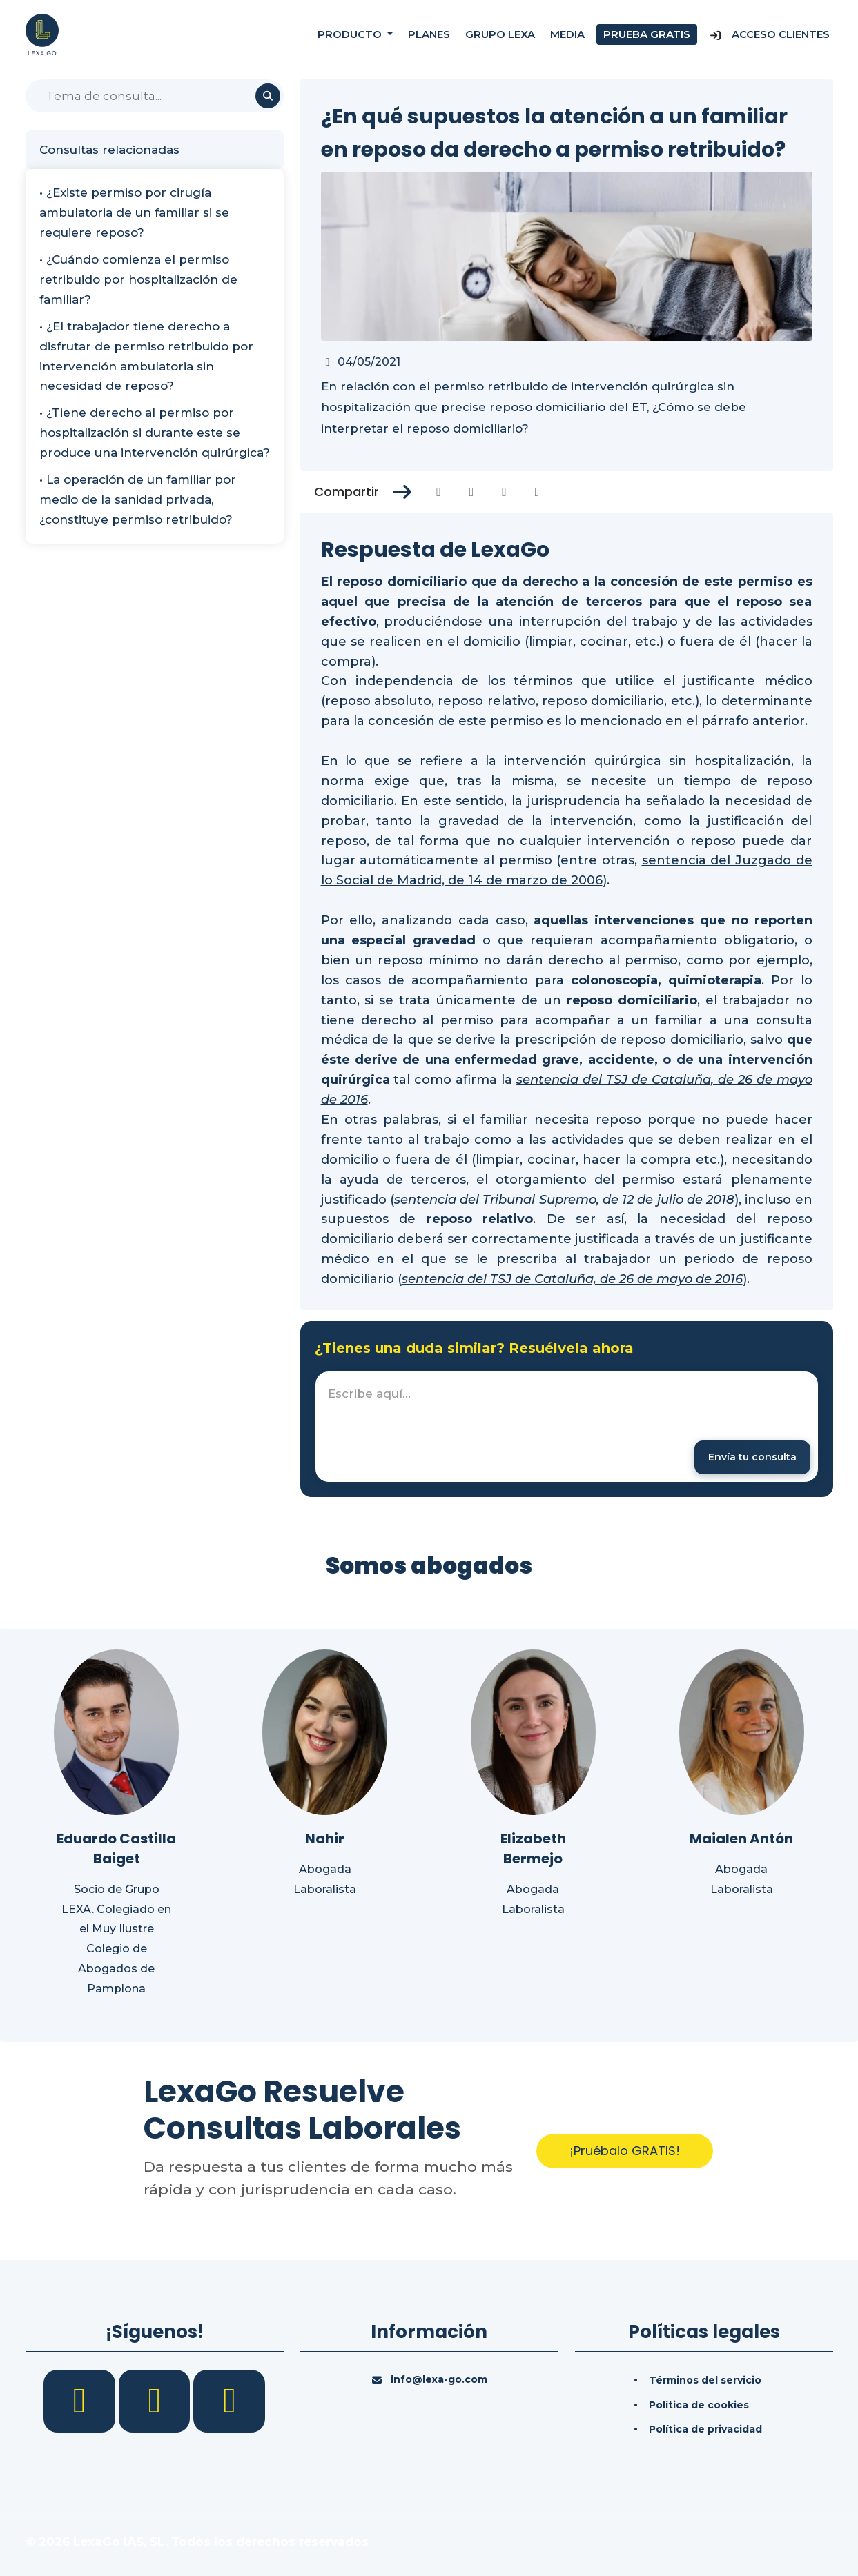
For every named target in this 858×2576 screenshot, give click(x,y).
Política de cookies (699, 2405)
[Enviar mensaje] (752, 1457)
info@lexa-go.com (439, 2379)
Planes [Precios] (429, 34)
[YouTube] (229, 2400)
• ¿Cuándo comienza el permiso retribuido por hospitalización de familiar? (138, 279)
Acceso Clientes (769, 34)
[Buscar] (155, 95)
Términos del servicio (705, 2380)
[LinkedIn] (156, 2400)
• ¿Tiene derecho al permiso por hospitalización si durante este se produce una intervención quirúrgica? (154, 432)
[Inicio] (42, 34)
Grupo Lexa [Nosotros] (500, 34)
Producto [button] (351, 34)
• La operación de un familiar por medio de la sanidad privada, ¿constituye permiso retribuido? (137, 499)
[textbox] (567, 1426)
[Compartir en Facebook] (439, 491)
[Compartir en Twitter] (472, 491)
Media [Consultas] (567, 34)
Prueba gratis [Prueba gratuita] (646, 34)
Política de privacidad (705, 2429)
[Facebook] (81, 2400)
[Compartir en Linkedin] (504, 491)
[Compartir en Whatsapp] (537, 491)
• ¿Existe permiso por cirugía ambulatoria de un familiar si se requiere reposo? (134, 212)
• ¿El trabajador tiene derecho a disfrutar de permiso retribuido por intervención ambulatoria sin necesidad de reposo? (146, 356)
